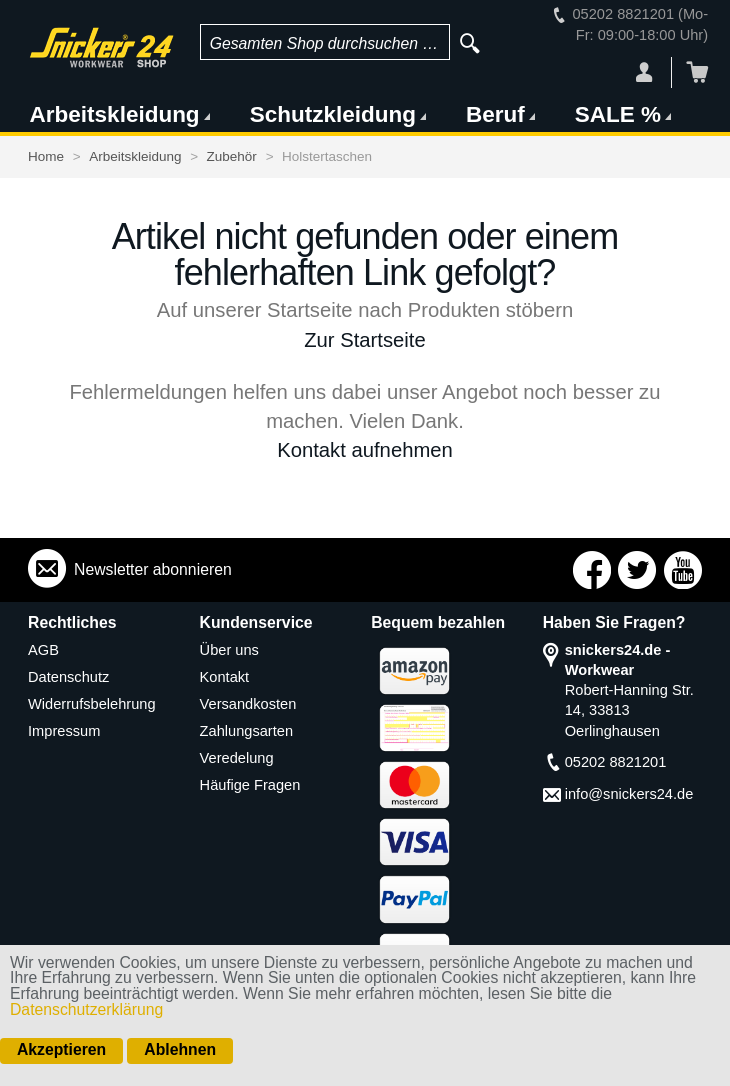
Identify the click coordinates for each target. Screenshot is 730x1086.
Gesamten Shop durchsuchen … (324, 43)
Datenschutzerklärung (86, 1009)
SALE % (618, 114)
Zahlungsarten (246, 731)
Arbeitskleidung (115, 114)
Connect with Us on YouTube (683, 570)
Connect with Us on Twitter (637, 570)
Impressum (64, 731)
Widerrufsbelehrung (92, 704)
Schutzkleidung (333, 114)
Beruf (495, 114)
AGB (43, 650)
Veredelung (237, 758)
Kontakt (225, 677)
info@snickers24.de (629, 794)
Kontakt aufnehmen (365, 450)
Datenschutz (68, 677)
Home (46, 156)
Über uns (229, 650)
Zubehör (232, 156)
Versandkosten (248, 704)
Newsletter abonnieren (153, 569)
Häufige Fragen (250, 785)
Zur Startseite (365, 340)
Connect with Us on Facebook (592, 570)
